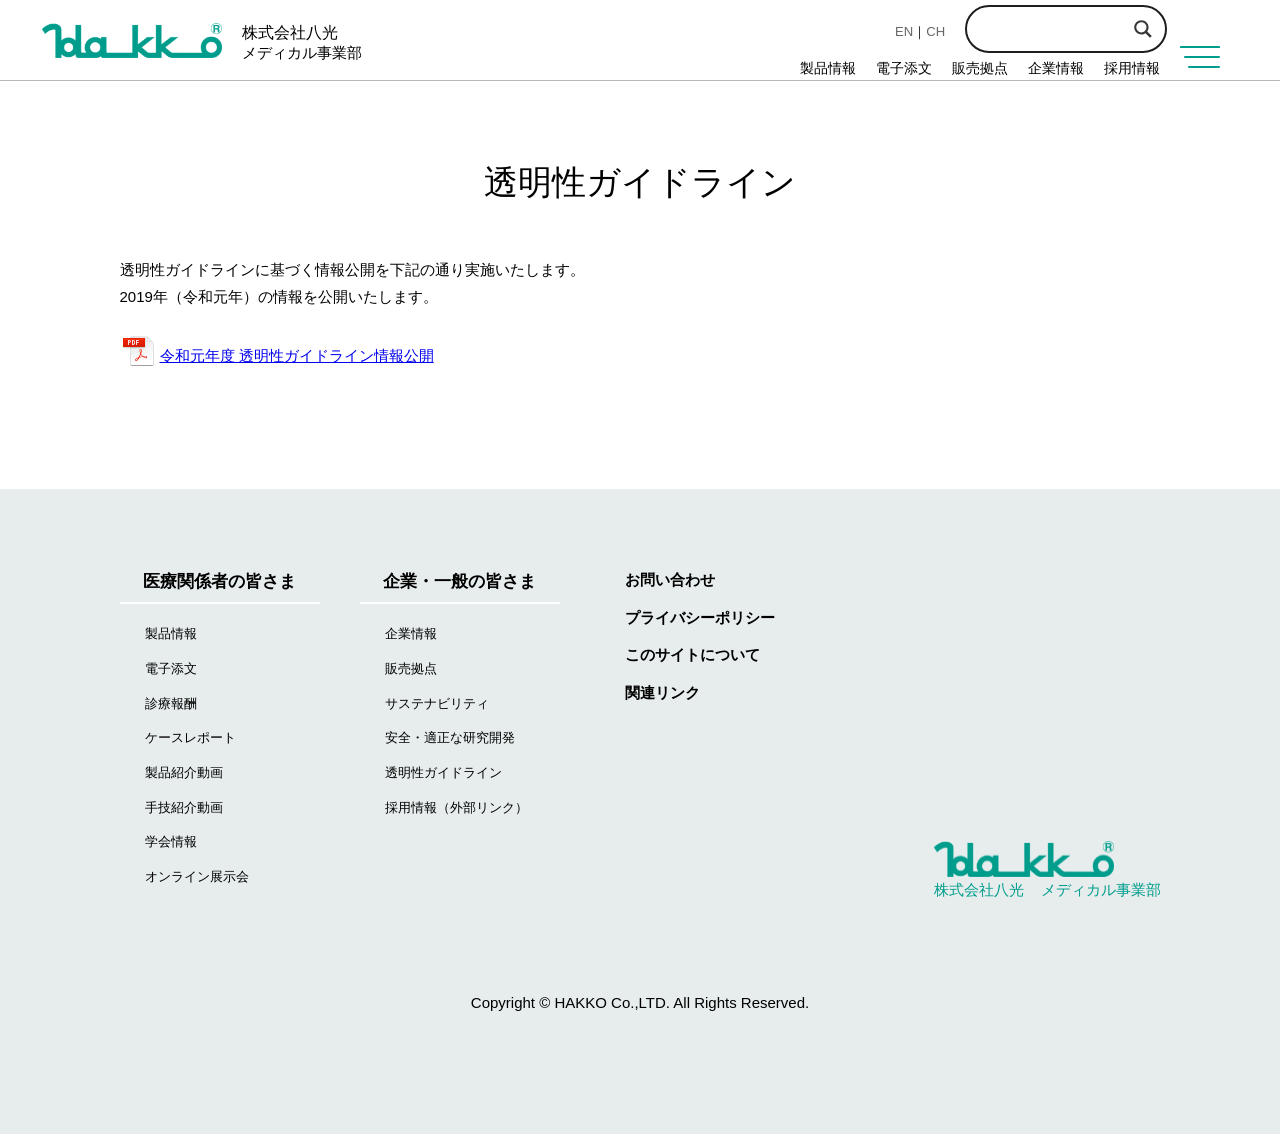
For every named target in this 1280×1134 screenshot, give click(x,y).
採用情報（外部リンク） (456, 807)
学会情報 (171, 841)
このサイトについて (692, 654)
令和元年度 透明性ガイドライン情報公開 (297, 355)
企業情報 (1056, 68)
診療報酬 (171, 703)
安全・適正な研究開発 (450, 737)
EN (904, 31)
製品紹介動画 (184, 772)
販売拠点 (980, 68)
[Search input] (1100, 27)
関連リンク (662, 692)
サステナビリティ (437, 703)
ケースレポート (190, 737)
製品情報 (828, 68)
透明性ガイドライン (443, 772)
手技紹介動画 (184, 807)
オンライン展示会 (197, 876)
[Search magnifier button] (1143, 29)
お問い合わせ (670, 579)
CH (935, 31)
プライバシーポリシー (700, 617)
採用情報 (1132, 68)
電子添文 (904, 68)
